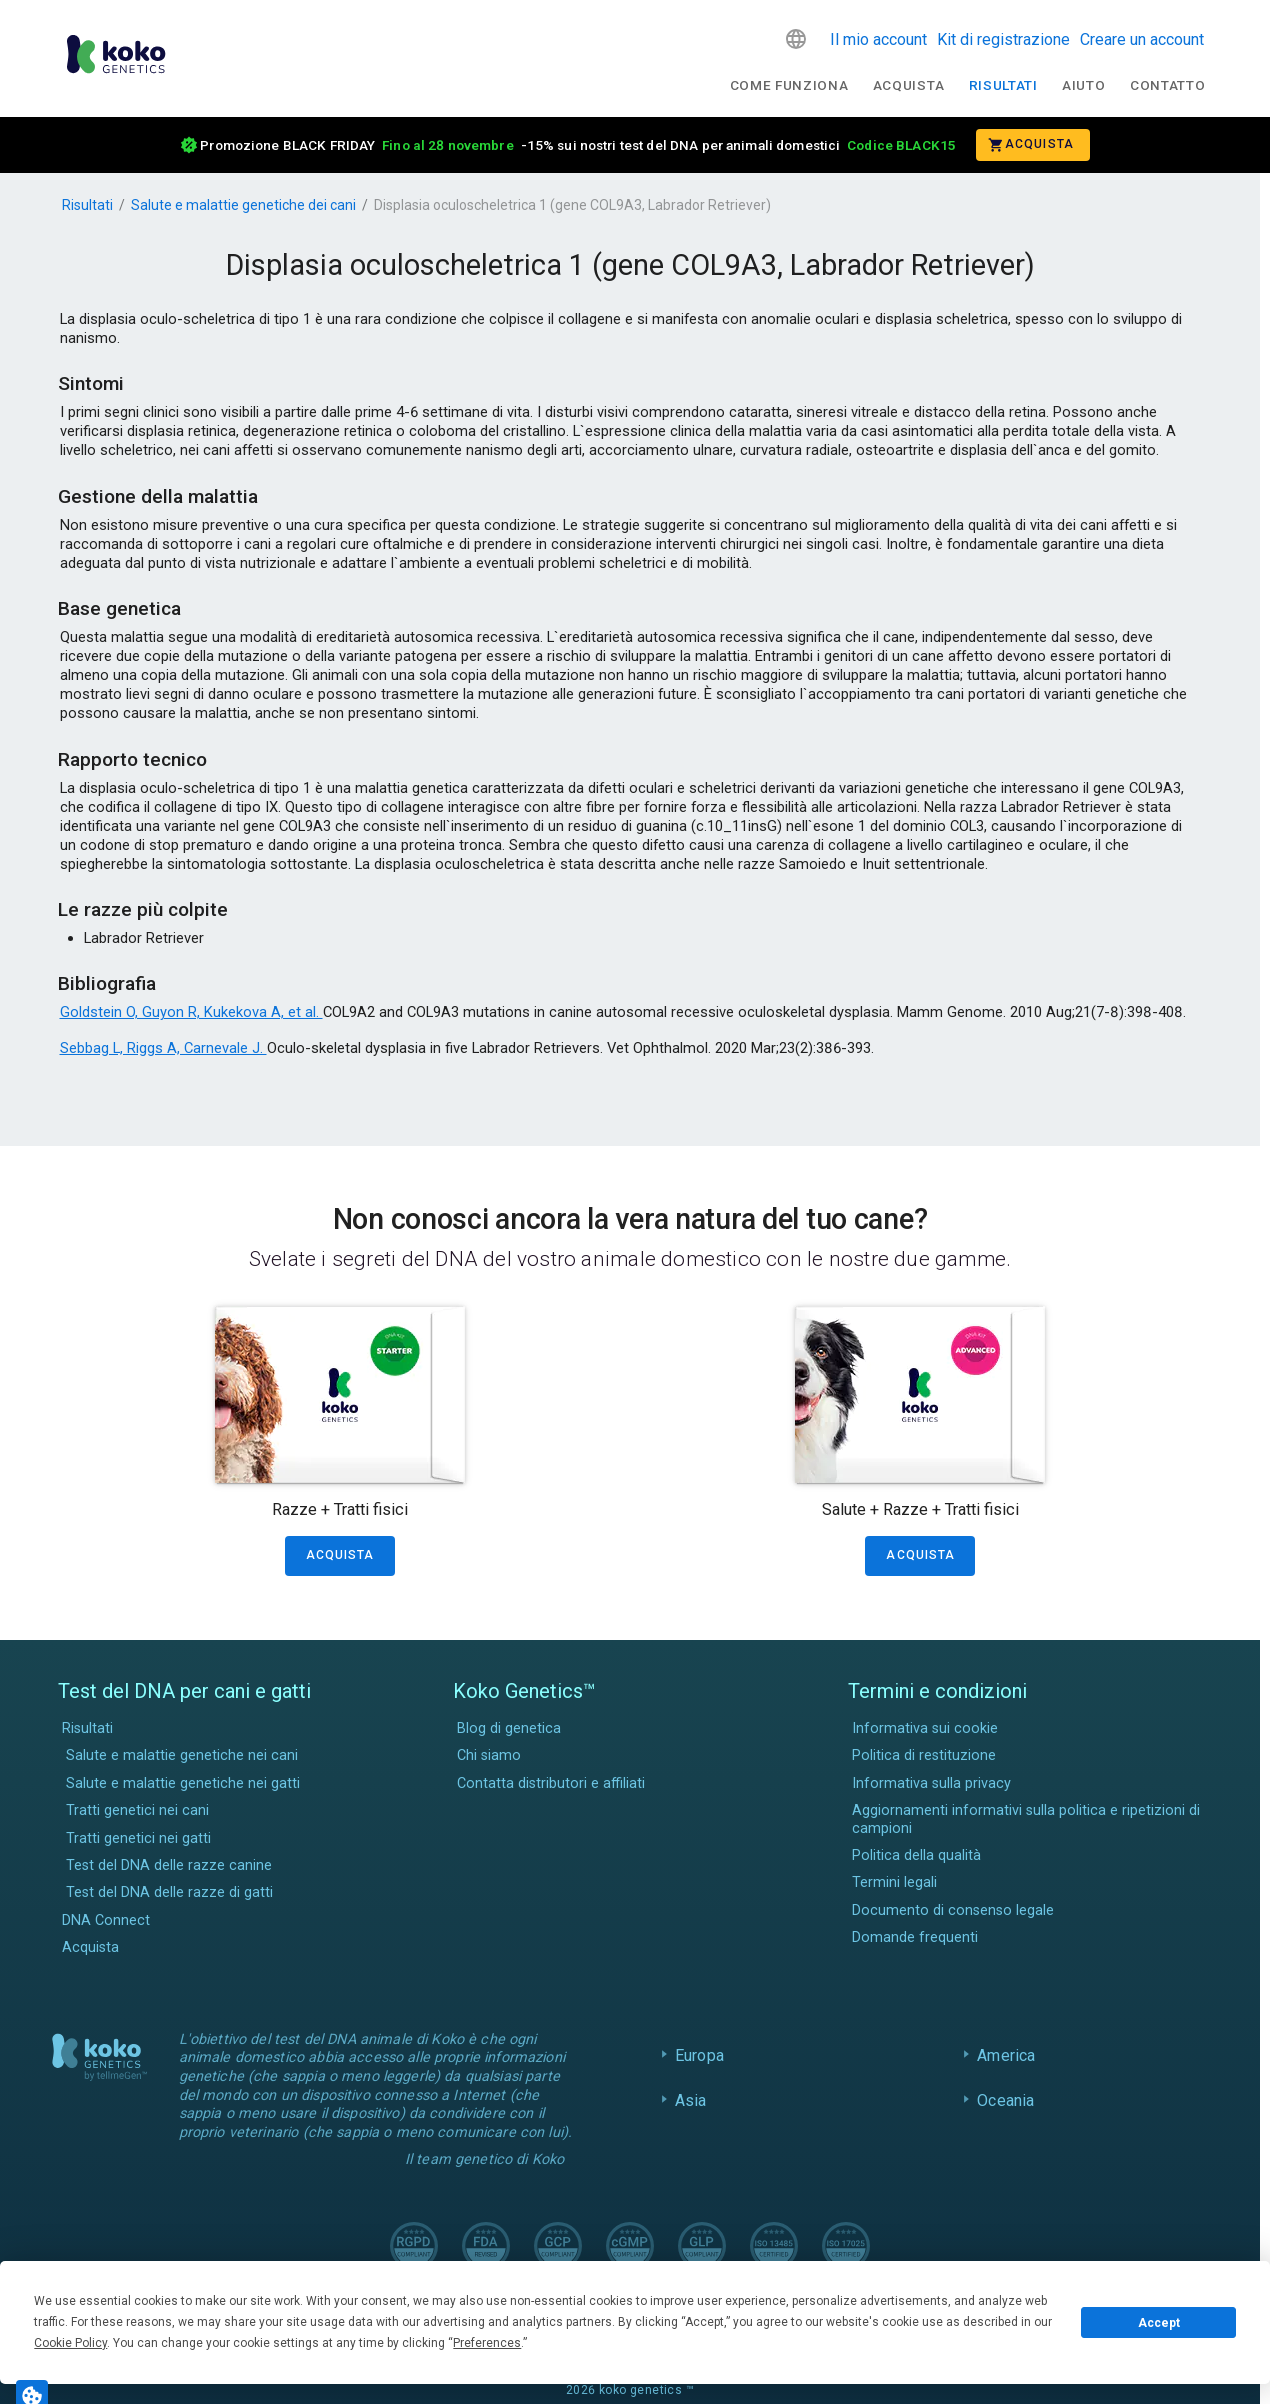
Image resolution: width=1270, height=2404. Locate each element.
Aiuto (1083, 85)
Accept (1159, 2323)
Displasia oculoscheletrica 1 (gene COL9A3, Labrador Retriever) (572, 205)
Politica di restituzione (924, 1755)
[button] (796, 39)
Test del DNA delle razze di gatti (169, 1892)
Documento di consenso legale (953, 1910)
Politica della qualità (916, 1855)
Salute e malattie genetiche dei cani (243, 205)
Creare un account (1142, 39)
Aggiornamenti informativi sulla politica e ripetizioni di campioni (1026, 1819)
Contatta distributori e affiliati (551, 1783)
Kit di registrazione (1003, 39)
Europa (699, 2055)
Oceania (1005, 2100)
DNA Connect (106, 1920)
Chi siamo (489, 1755)
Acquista (908, 85)
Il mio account (878, 39)
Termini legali (894, 1882)
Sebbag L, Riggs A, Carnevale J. (163, 1048)
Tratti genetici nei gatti (138, 1838)
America (1006, 2055)
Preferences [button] (487, 2343)
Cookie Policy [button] (70, 2343)
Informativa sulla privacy (931, 1783)
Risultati (1003, 85)
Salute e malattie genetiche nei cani (182, 1755)
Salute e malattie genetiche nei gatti (183, 1783)
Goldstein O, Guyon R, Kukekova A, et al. (191, 1012)
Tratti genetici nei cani (137, 1810)
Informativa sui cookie (925, 1728)
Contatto (1167, 85)
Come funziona (789, 85)
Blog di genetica (509, 1728)
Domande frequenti (915, 1937)
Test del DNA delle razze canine (169, 1865)
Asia (691, 2100)
